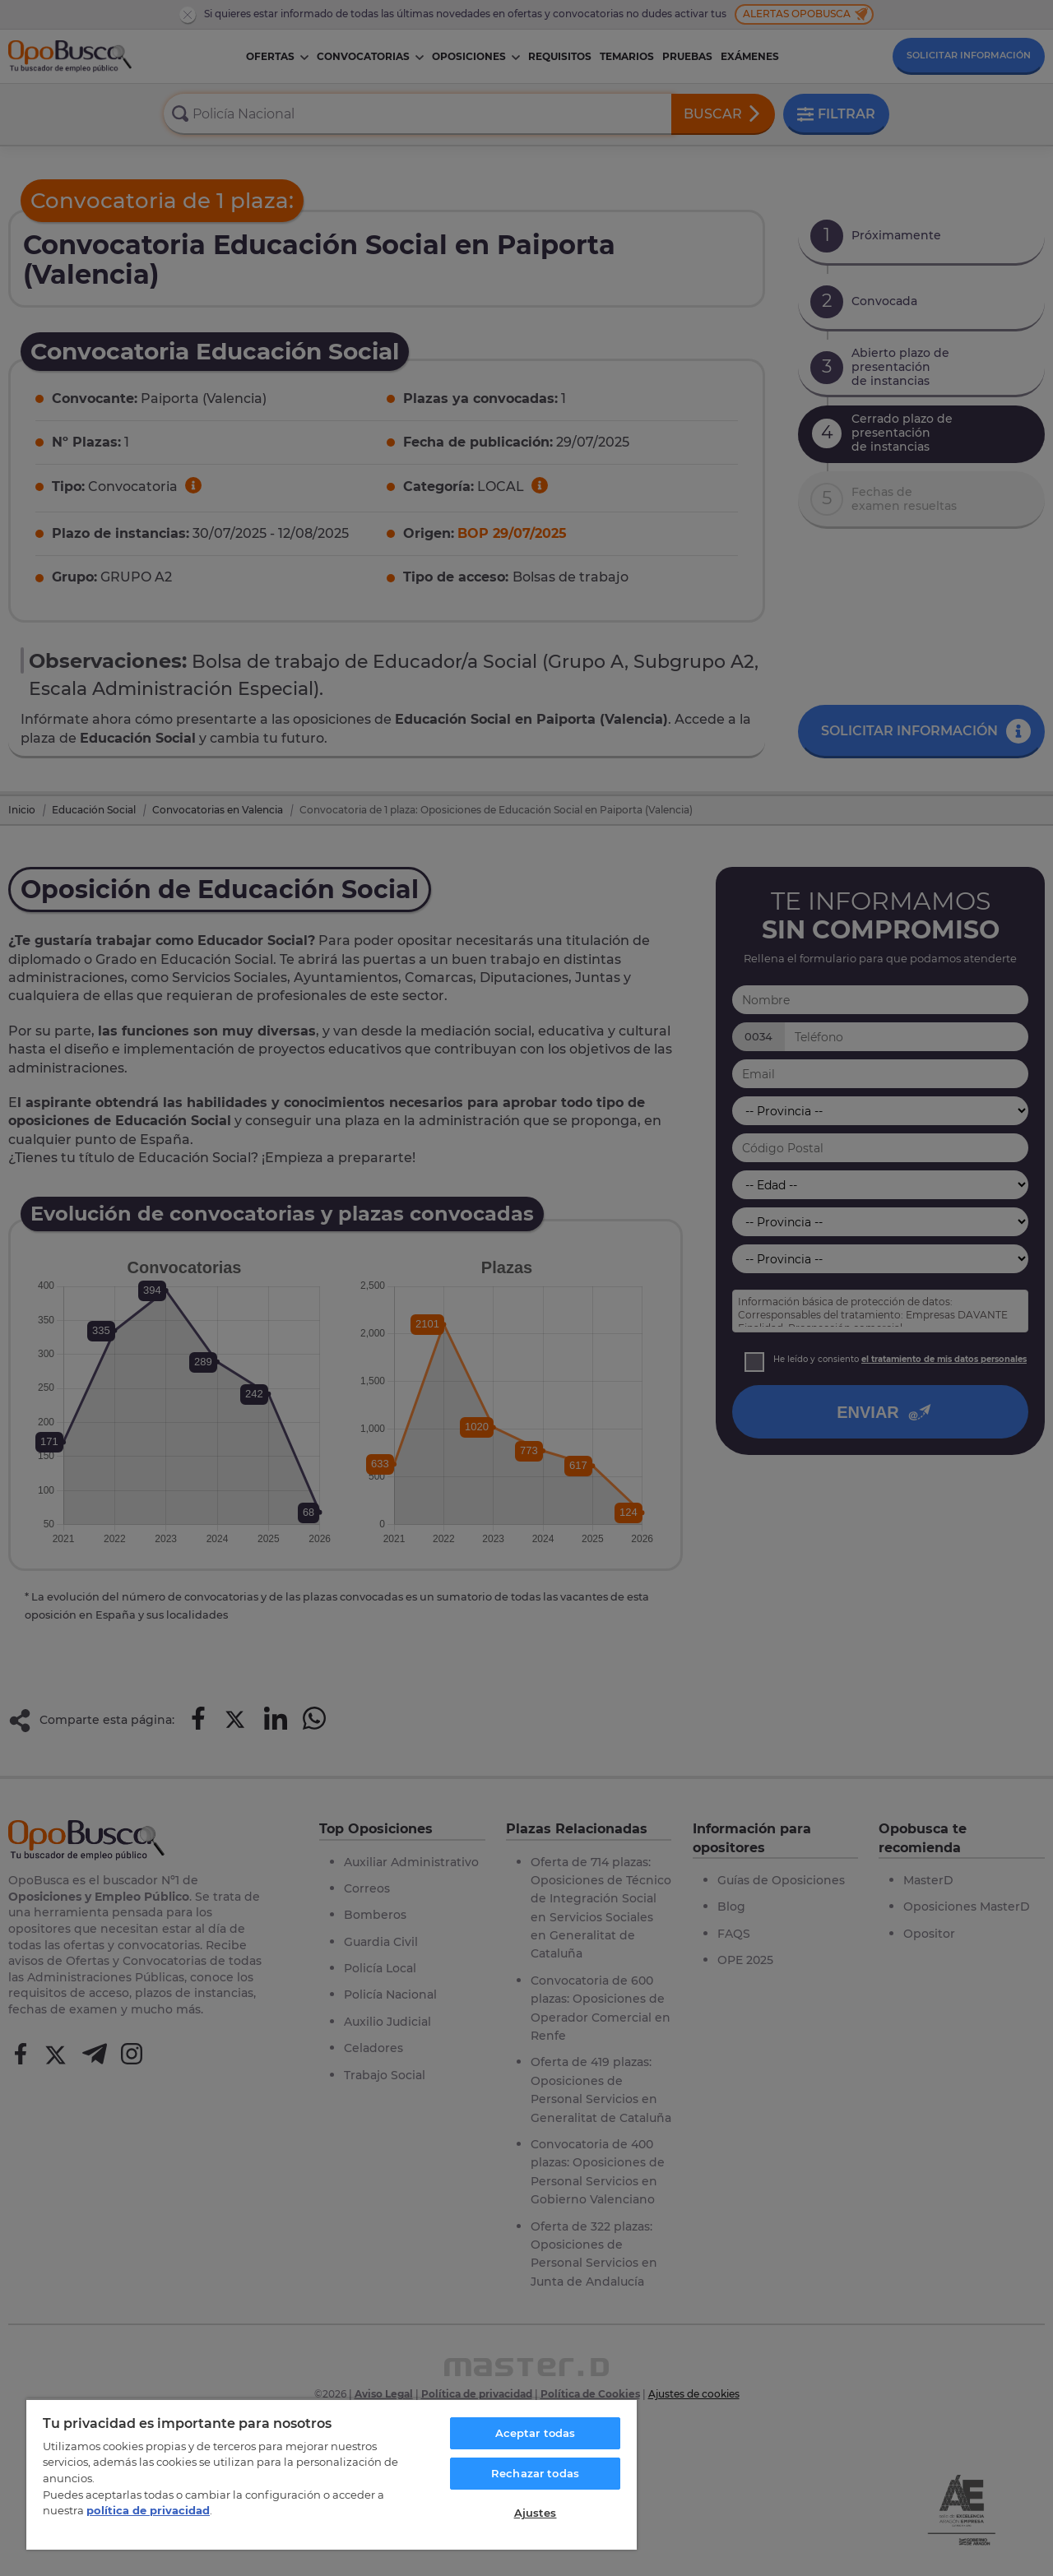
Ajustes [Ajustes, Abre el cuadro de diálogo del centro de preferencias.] (535, 2512)
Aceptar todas (535, 2432)
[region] (331, 2474)
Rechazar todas (535, 2473)
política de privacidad (148, 2510)
